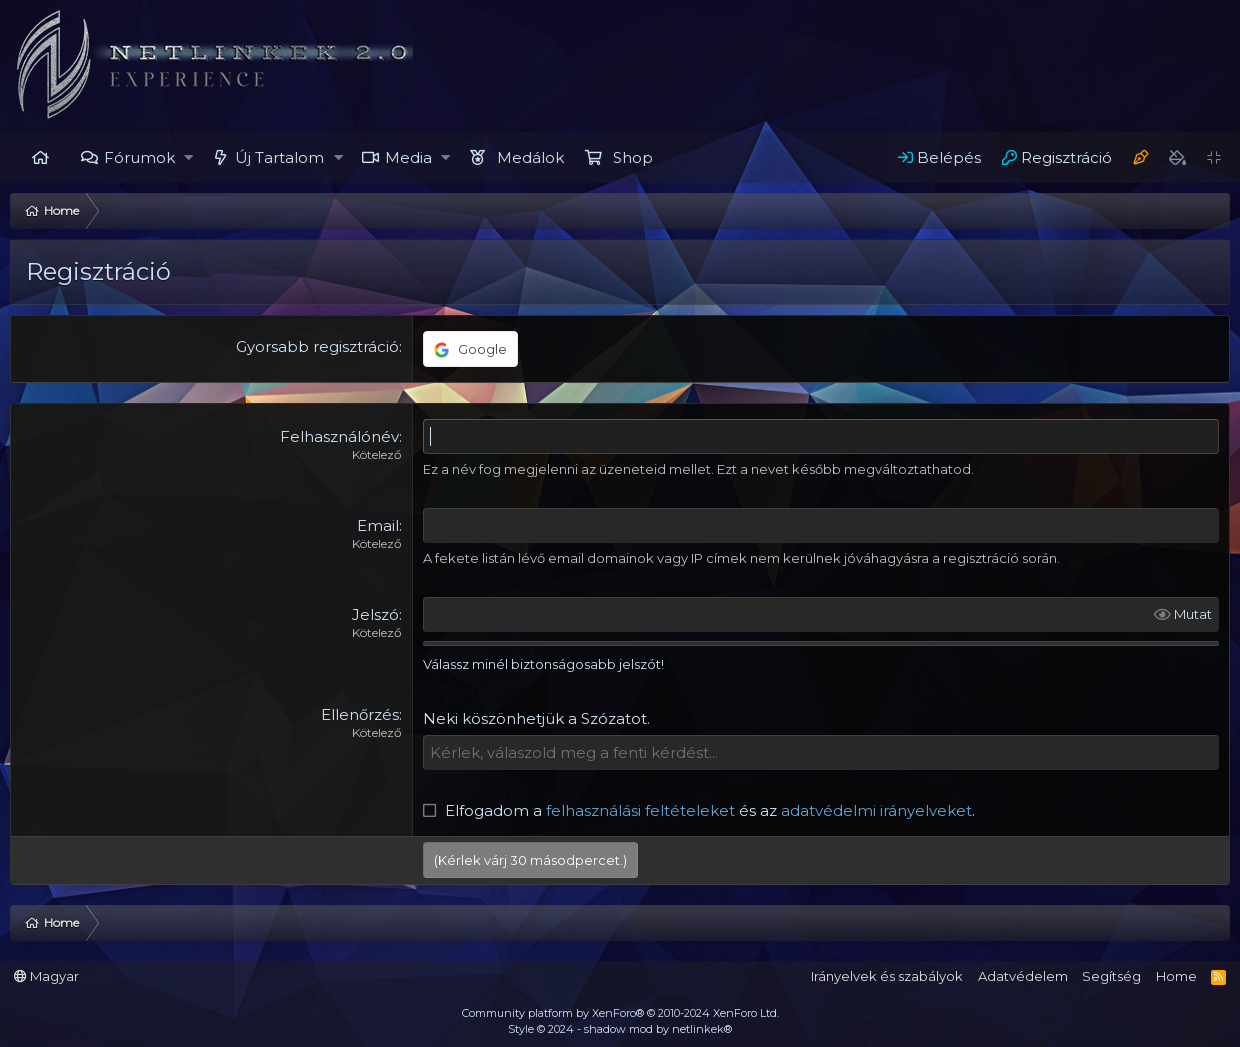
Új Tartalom (279, 157)
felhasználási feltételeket (640, 810)
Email (378, 525)
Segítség (1111, 976)
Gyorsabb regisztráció (317, 346)
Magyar (46, 976)
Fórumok (139, 157)
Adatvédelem (1023, 976)
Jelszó (375, 614)
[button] (189, 157)
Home (40, 157)
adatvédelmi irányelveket (876, 810)
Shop (633, 157)
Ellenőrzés (360, 714)
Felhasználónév (339, 436)
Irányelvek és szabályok (887, 976)
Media (408, 157)
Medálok (530, 157)
